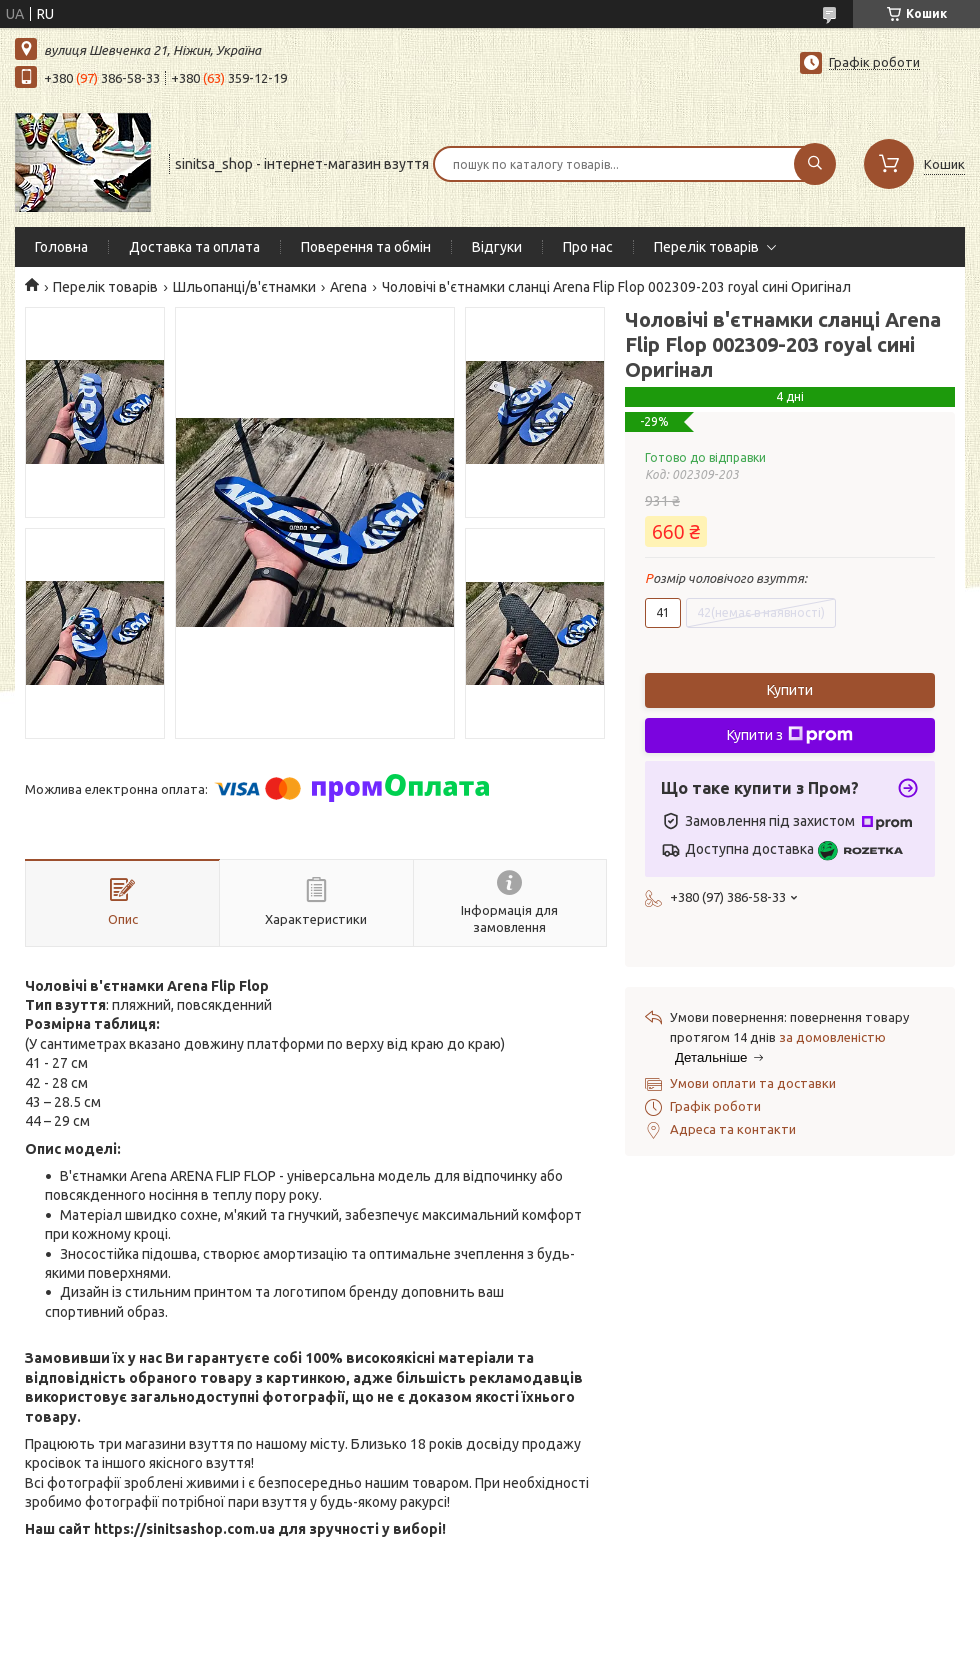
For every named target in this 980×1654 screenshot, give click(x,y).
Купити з (790, 735)
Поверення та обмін (366, 247)
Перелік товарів (706, 247)
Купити (790, 690)
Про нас (588, 247)
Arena (348, 287)
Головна (61, 247)
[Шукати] (815, 164)
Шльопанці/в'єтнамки (244, 287)
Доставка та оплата (194, 247)
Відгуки (497, 247)
